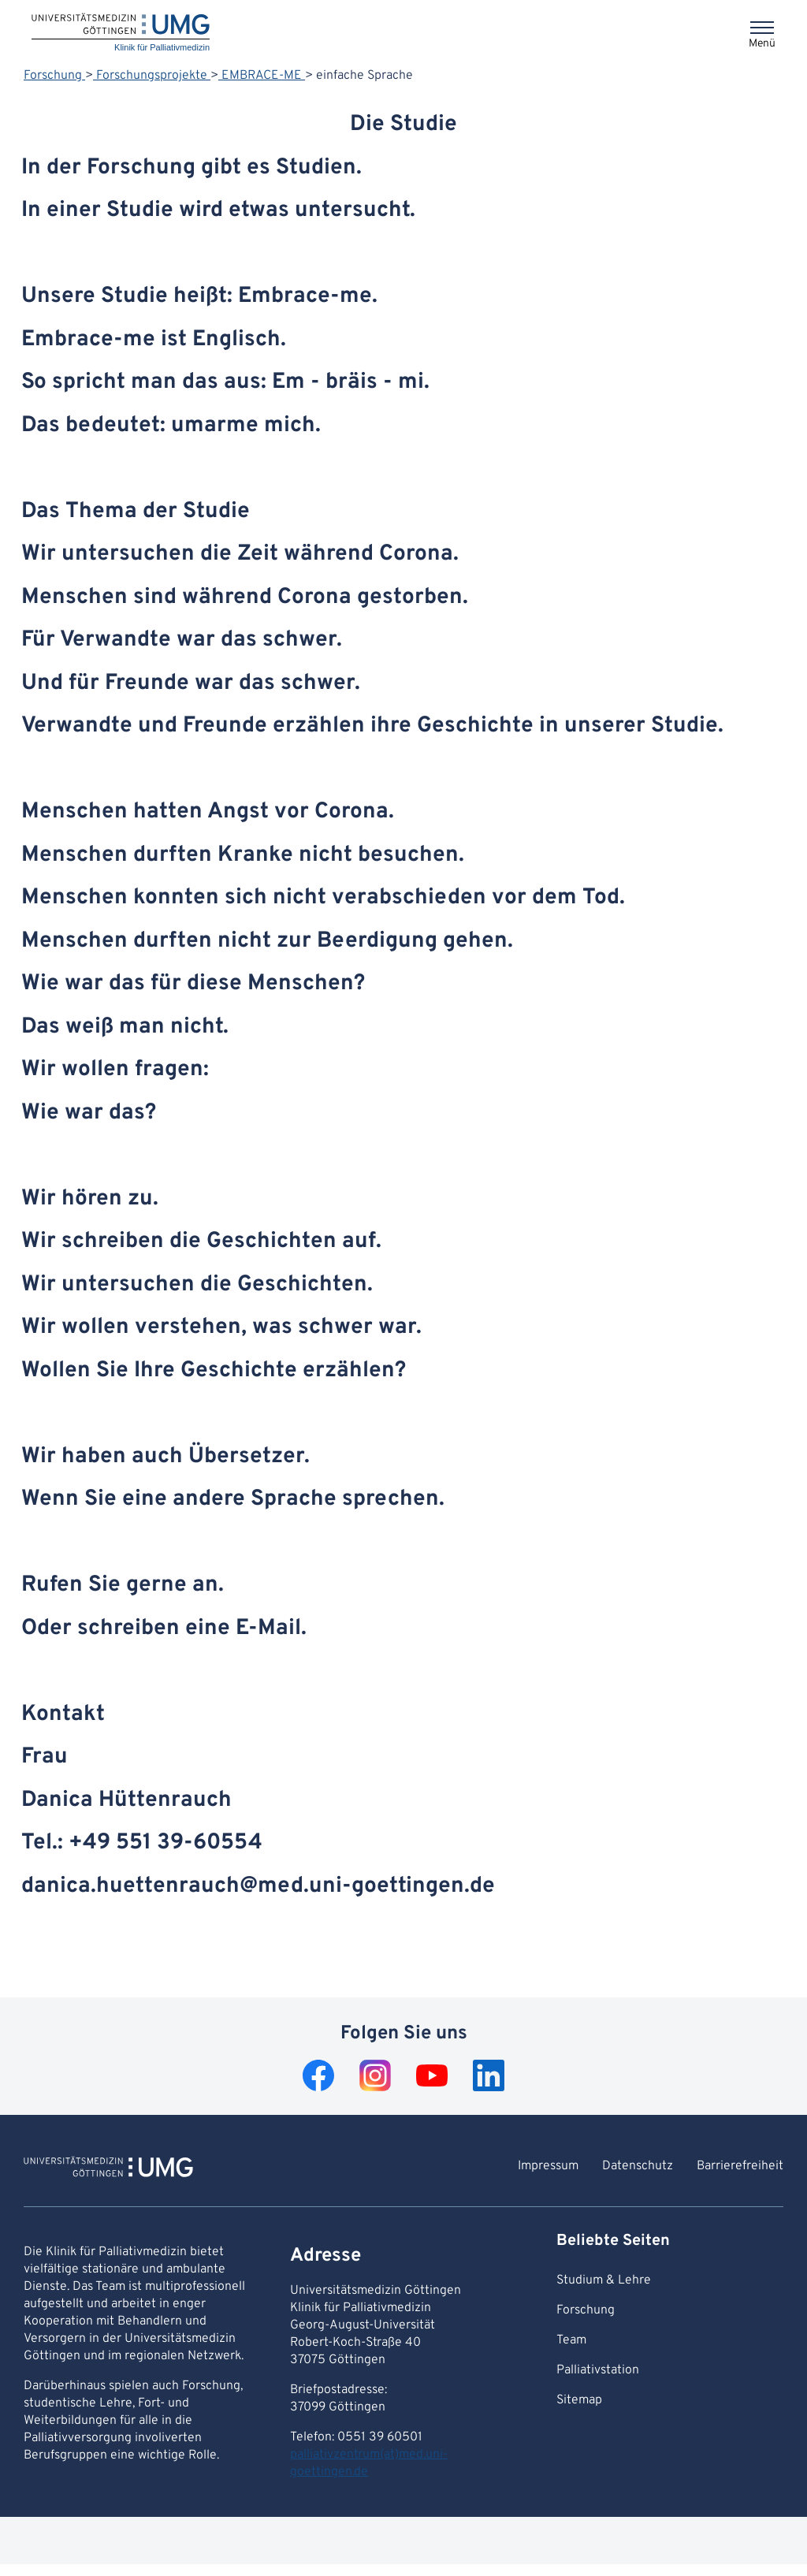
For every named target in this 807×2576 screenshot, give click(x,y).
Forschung (54, 76)
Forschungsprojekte (151, 76)
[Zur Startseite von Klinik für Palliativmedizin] (108, 2169)
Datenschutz (637, 2166)
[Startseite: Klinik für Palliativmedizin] (121, 33)
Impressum (548, 2166)
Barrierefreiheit (740, 2166)
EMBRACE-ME (261, 76)
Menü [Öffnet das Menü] (762, 43)
